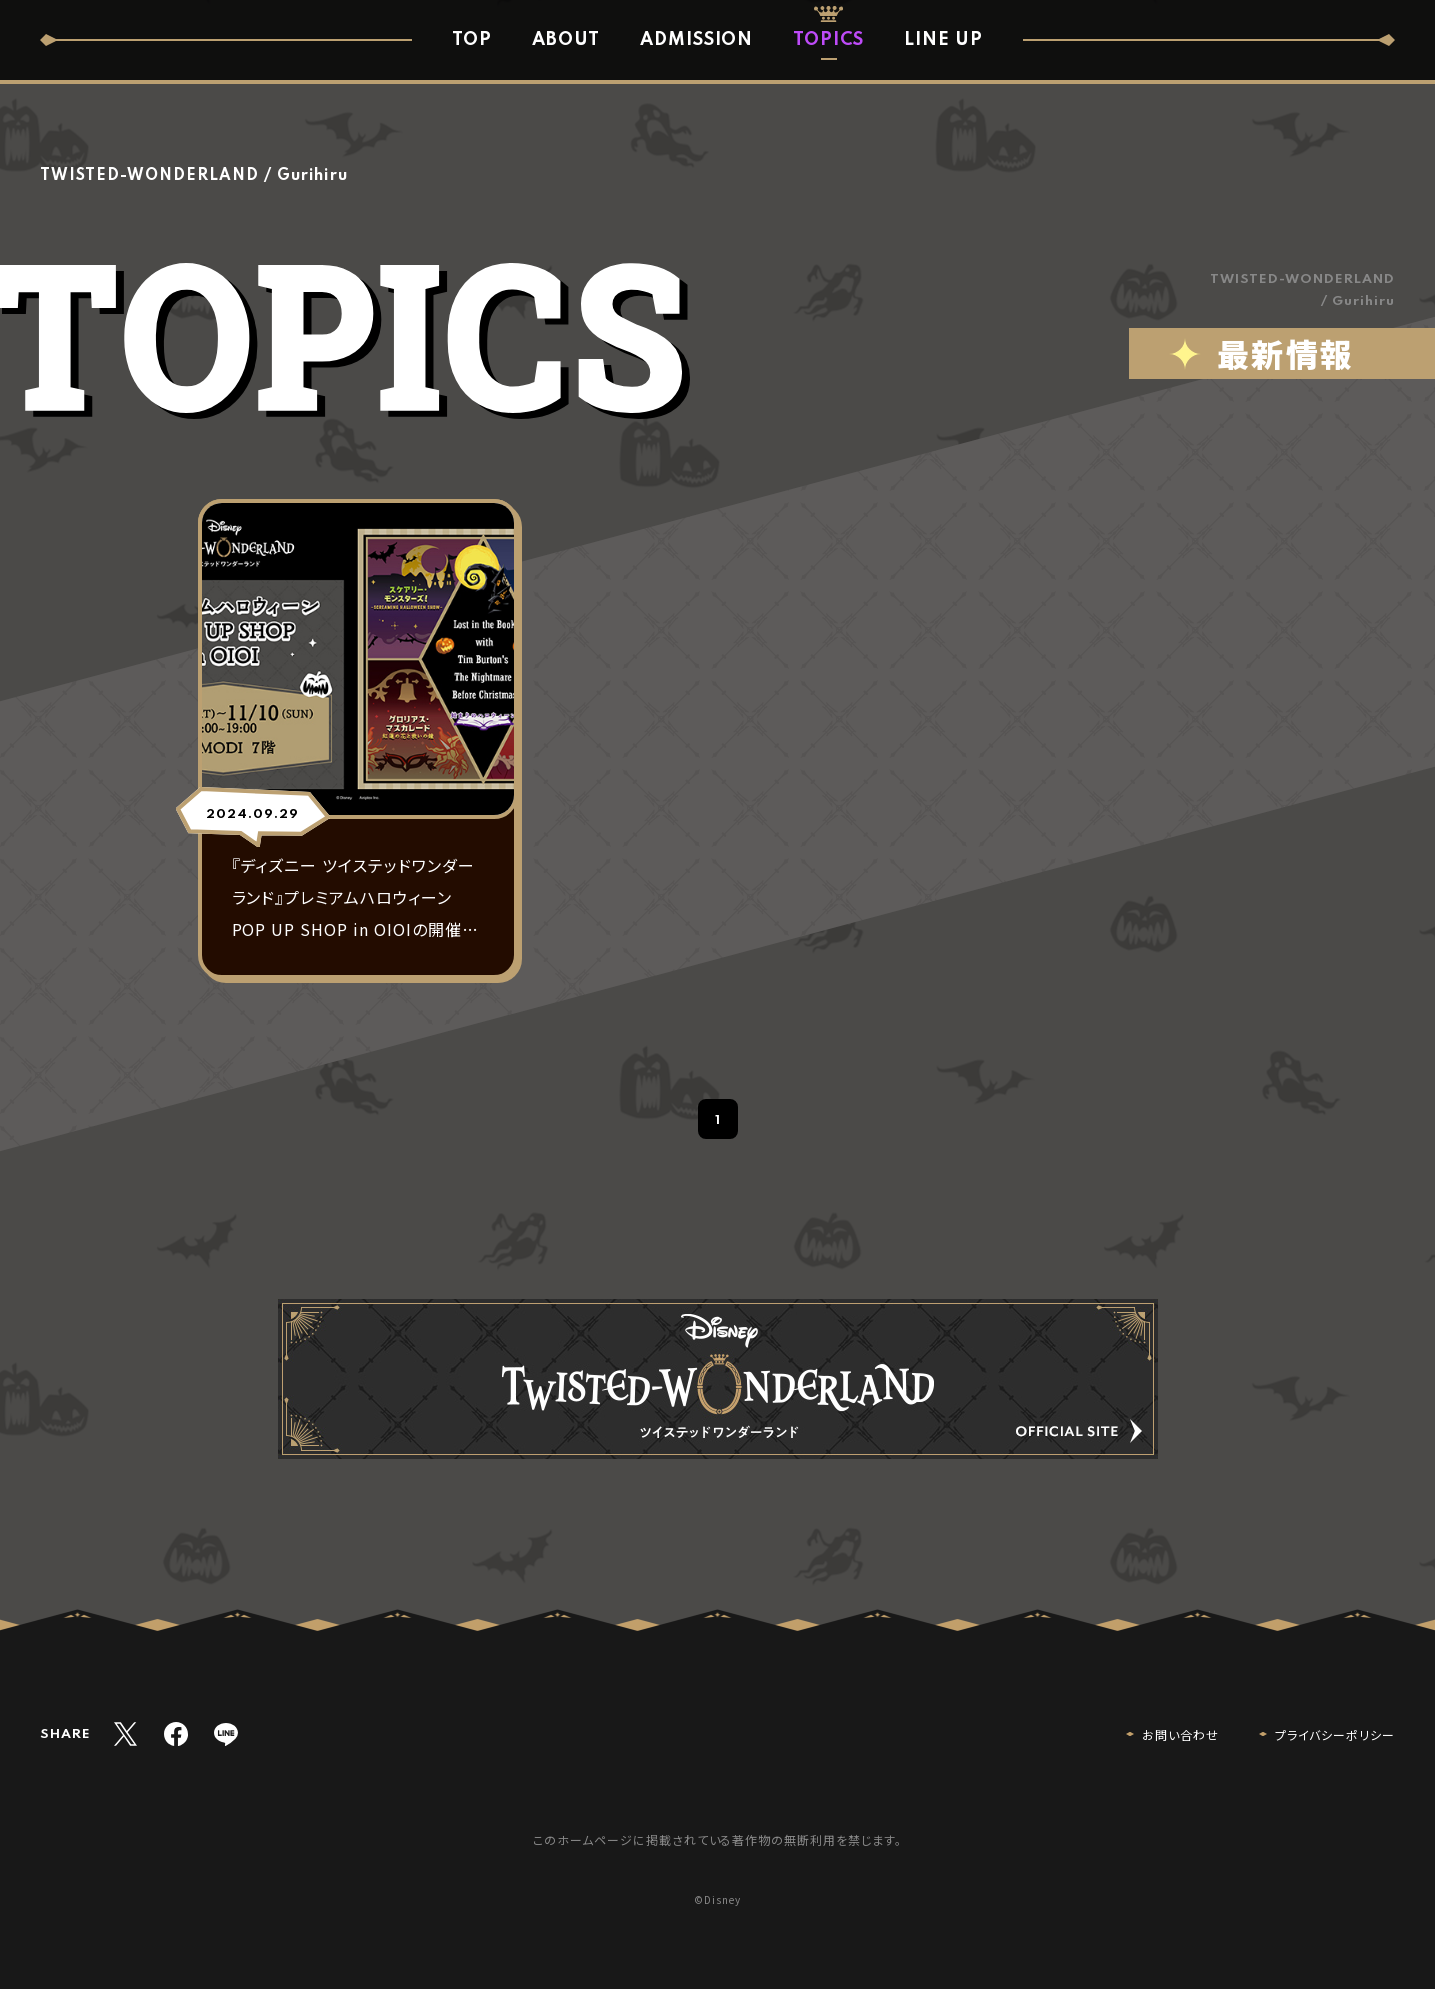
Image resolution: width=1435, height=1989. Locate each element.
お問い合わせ (1180, 1734)
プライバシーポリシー (1335, 1734)
